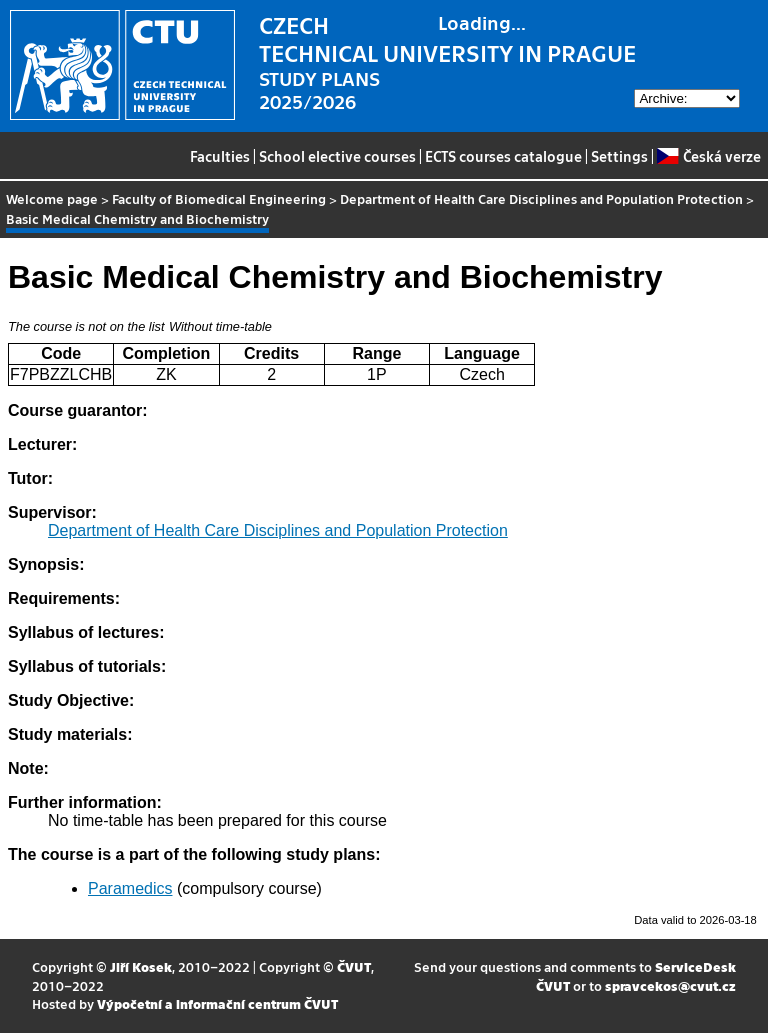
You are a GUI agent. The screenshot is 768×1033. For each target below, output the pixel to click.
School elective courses (337, 156)
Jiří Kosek (141, 966)
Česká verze (708, 156)
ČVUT (354, 966)
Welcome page (52, 198)
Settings (619, 156)
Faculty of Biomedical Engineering (219, 198)
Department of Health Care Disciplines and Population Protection (541, 198)
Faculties (220, 156)
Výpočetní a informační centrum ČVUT (217, 1003)
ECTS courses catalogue (503, 156)
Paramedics (130, 888)
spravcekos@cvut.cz (670, 985)
